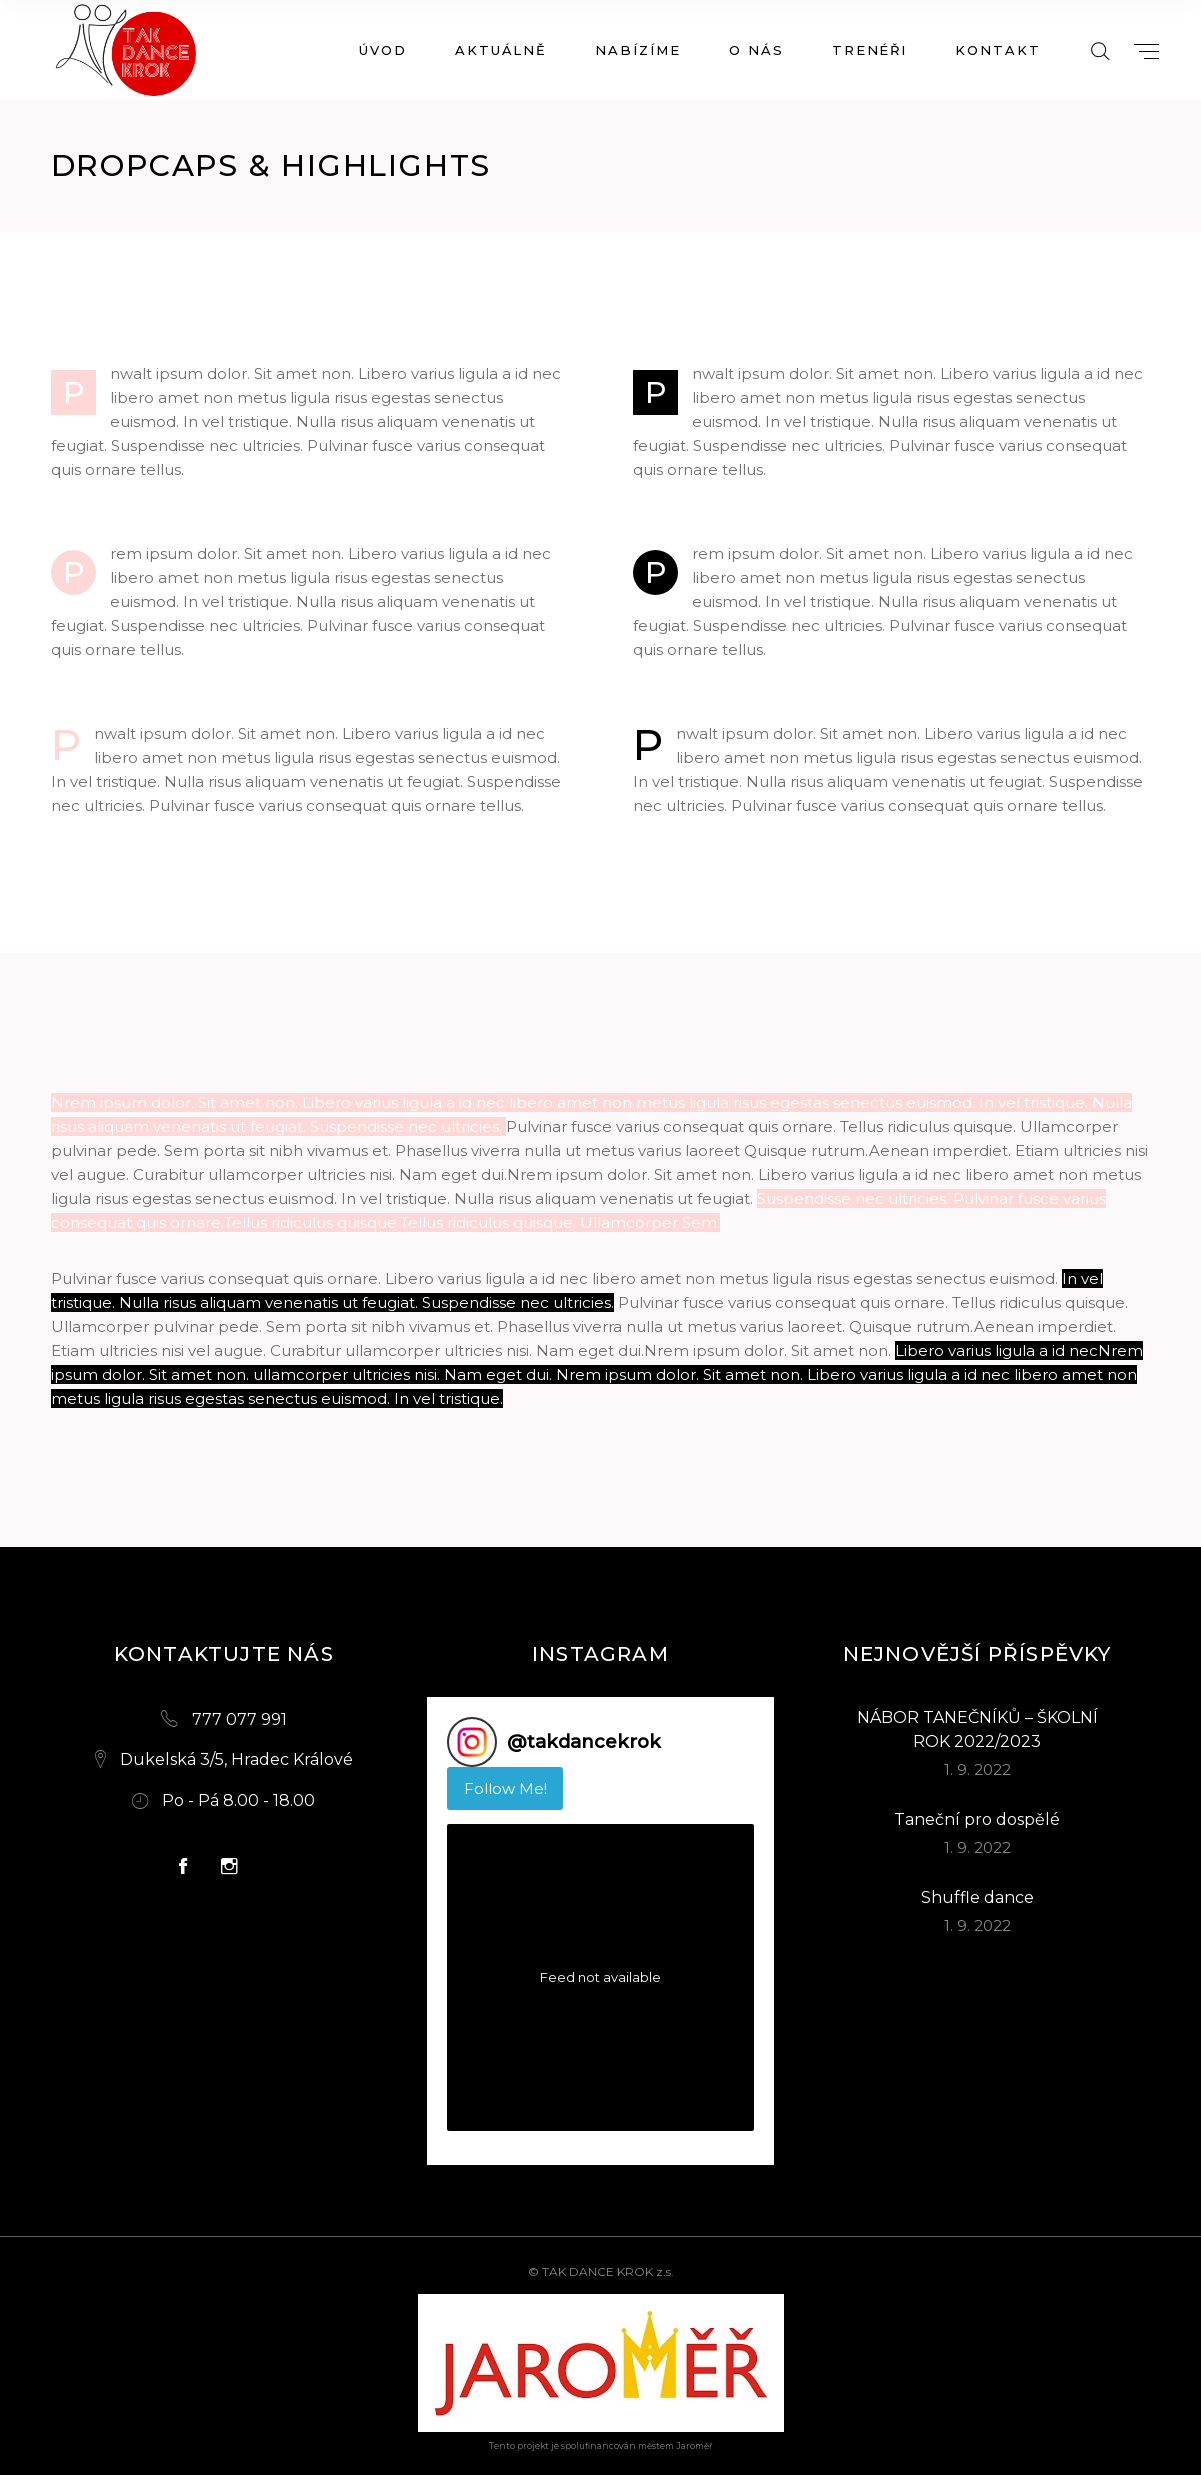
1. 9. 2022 (977, 1769)
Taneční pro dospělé (977, 1819)
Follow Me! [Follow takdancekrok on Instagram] (505, 1788)
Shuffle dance (977, 1897)
